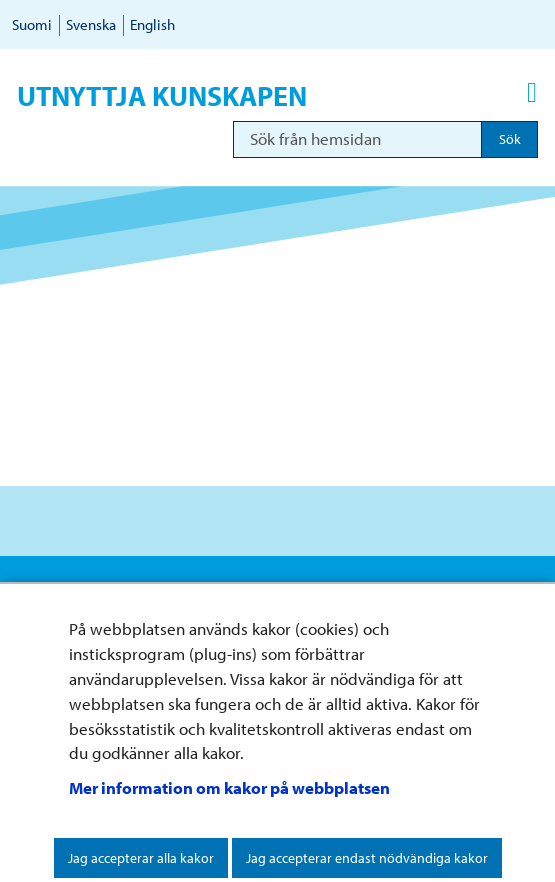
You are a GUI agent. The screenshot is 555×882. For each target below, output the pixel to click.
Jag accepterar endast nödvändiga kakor (367, 858)
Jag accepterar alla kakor (141, 858)
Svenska (91, 24)
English (152, 24)
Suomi (32, 24)
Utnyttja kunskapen (162, 96)
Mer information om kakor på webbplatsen (229, 787)
